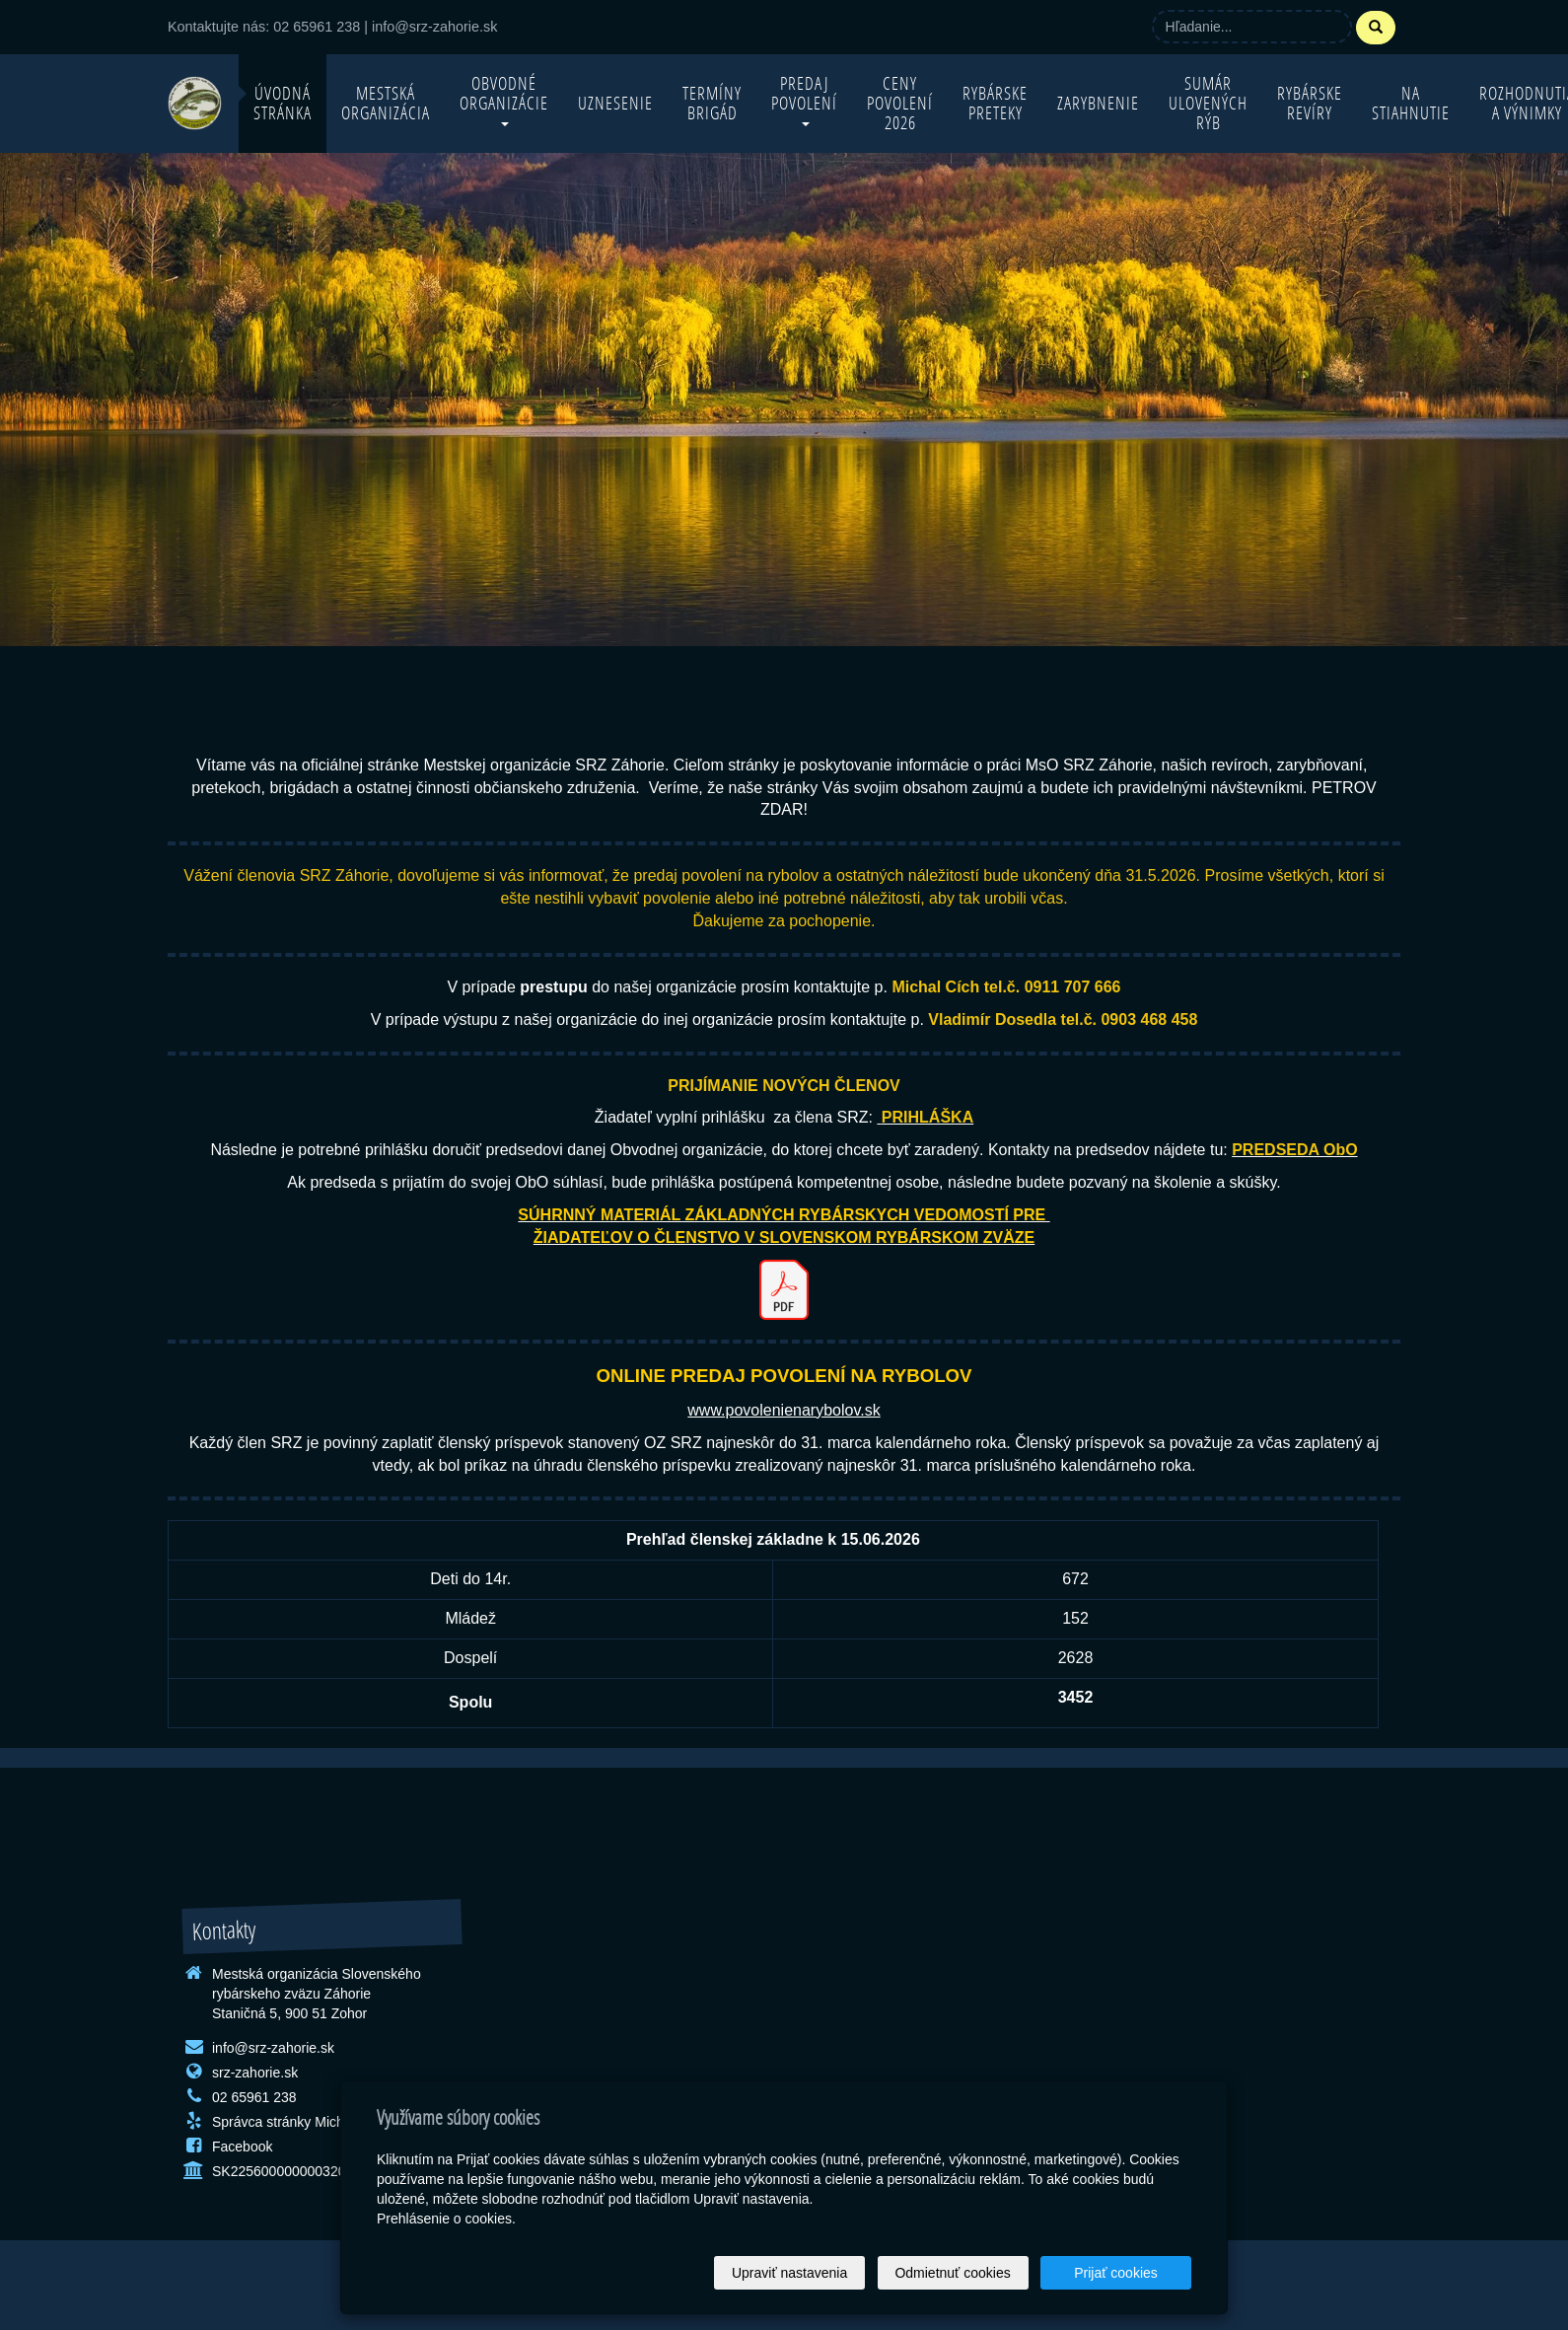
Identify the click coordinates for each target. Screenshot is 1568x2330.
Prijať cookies (1116, 2273)
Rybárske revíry (1309, 103)
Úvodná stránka (282, 103)
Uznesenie (615, 103)
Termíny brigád (712, 103)
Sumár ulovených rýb (1208, 103)
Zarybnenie (1098, 103)
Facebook (242, 2146)
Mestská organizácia (385, 103)
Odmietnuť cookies (952, 2273)
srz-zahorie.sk (255, 2072)
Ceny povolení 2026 (900, 103)
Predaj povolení (804, 99)
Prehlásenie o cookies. (446, 2218)
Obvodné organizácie (504, 99)
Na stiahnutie (1411, 103)
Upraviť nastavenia (789, 2273)
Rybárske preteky (995, 103)
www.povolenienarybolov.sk (783, 1410)
